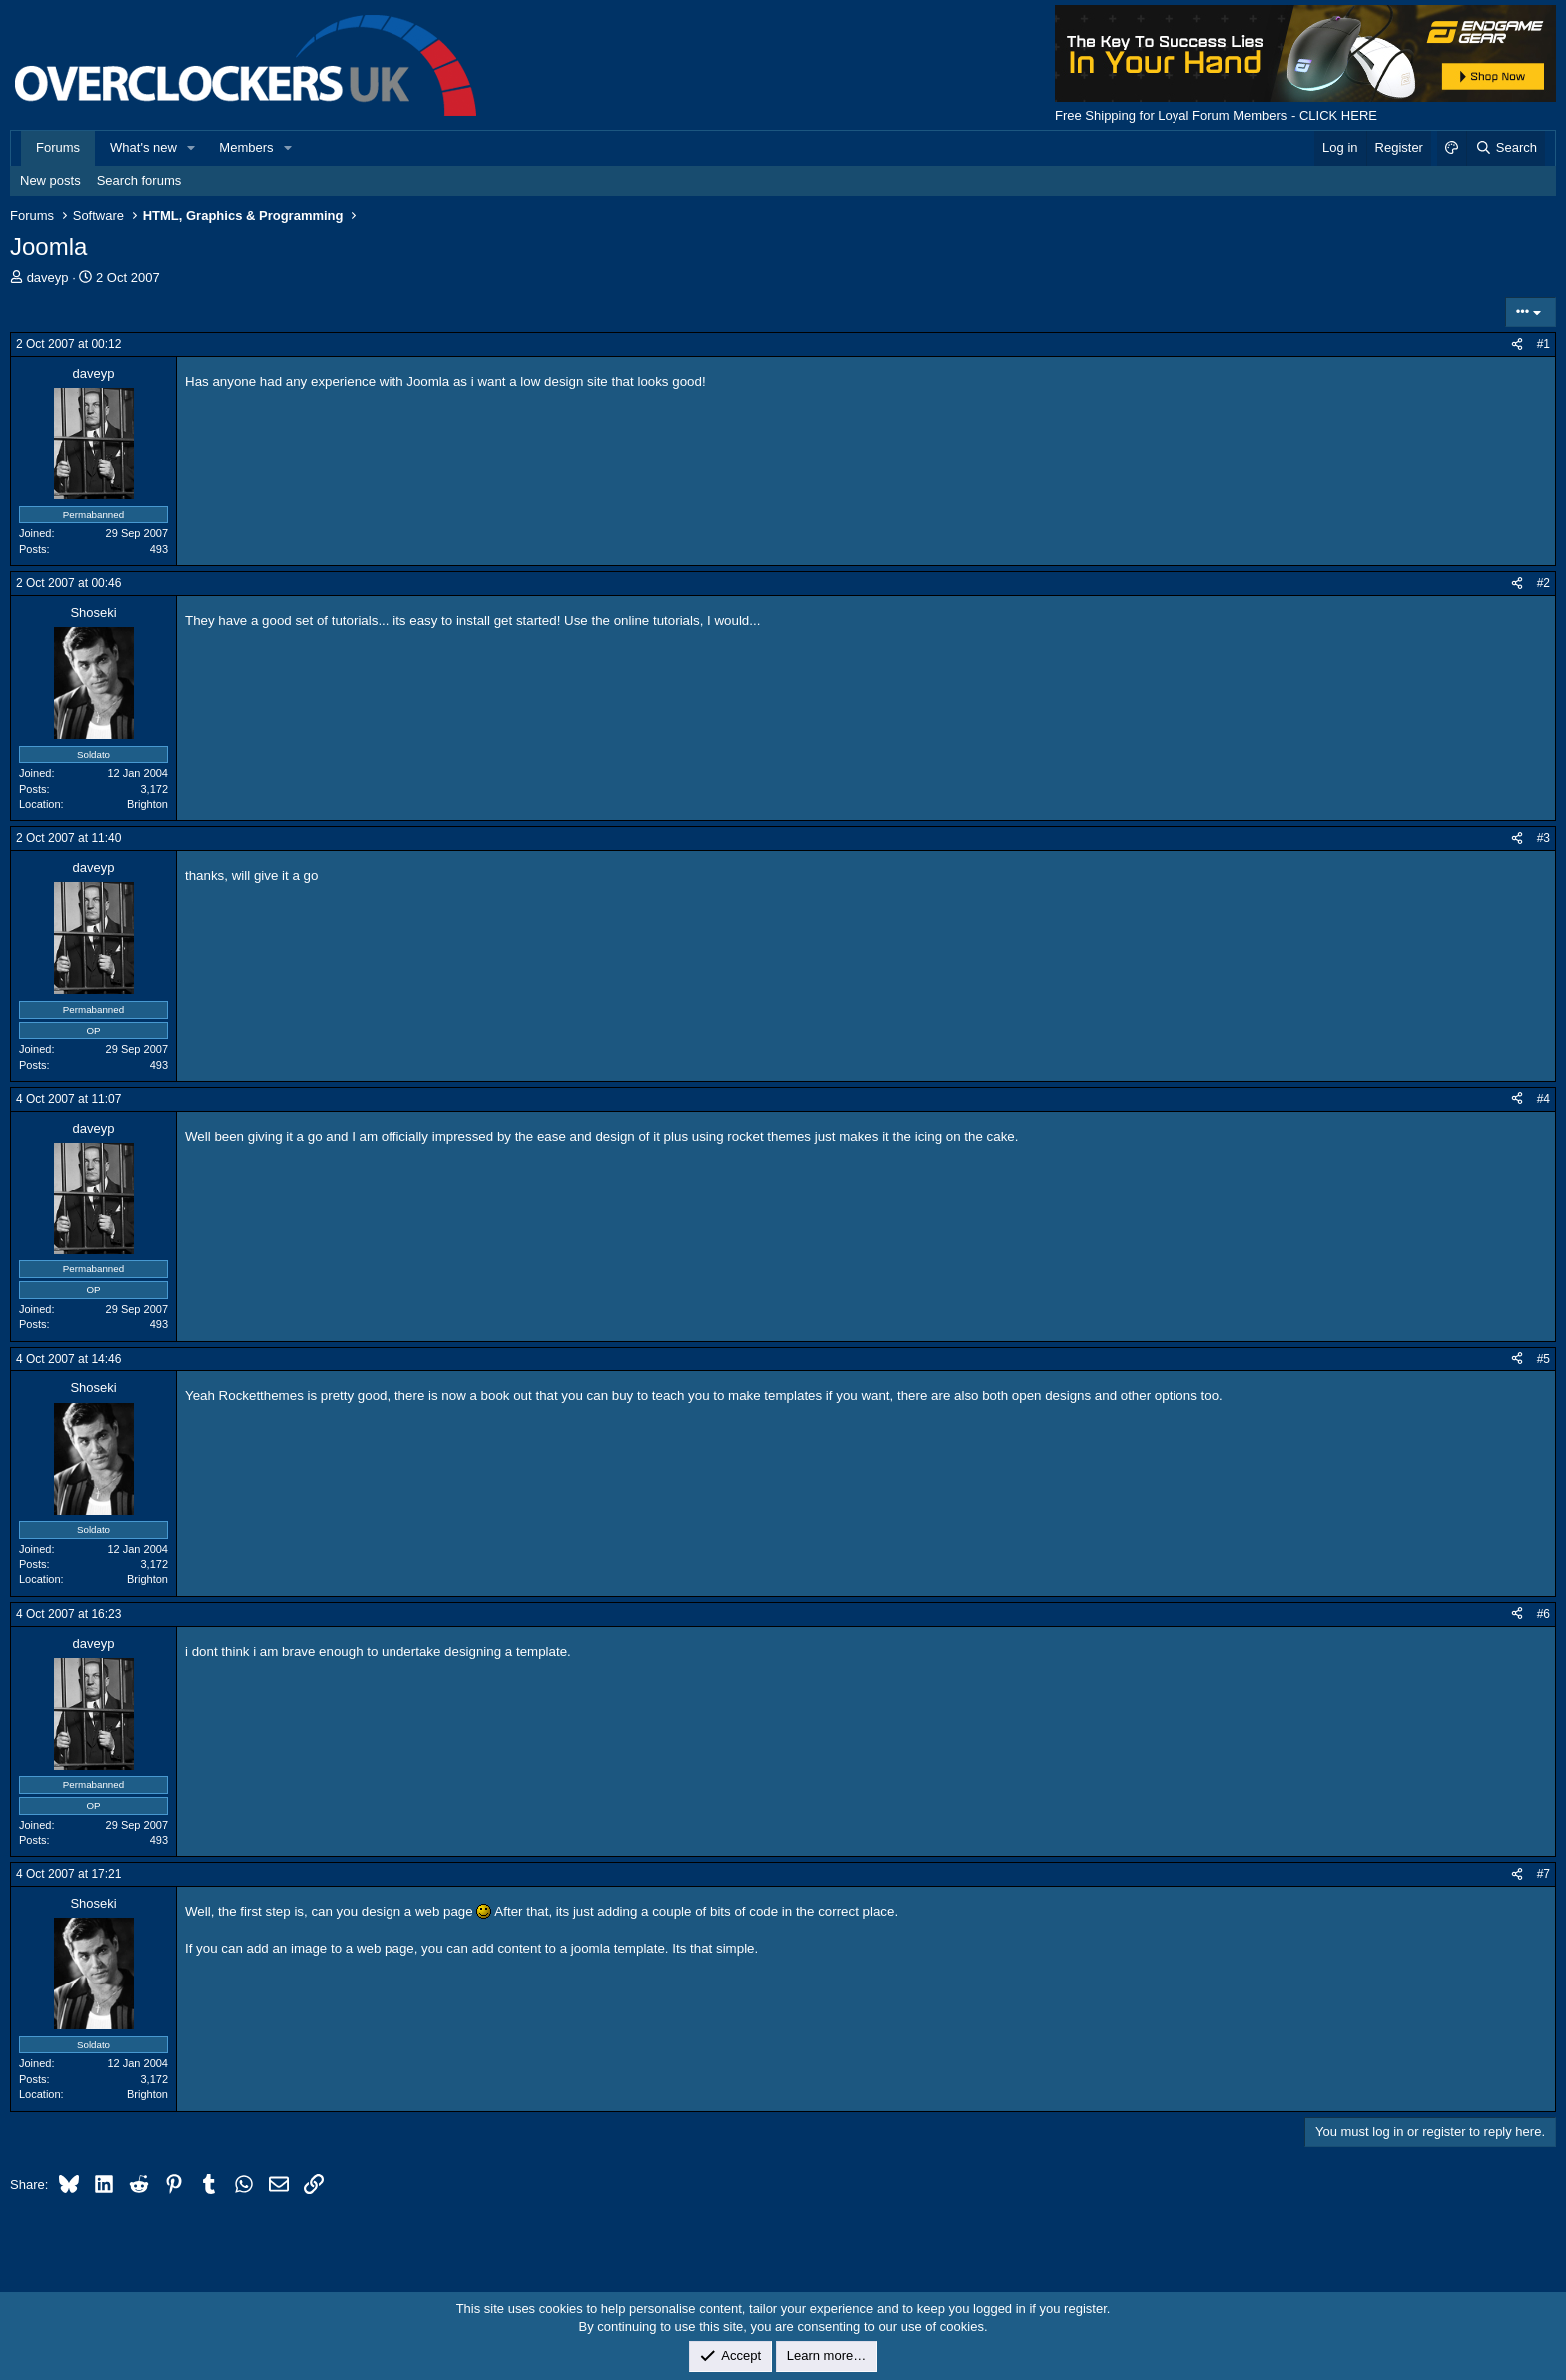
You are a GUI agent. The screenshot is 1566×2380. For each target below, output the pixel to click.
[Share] (1517, 344)
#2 (1543, 583)
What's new (143, 147)
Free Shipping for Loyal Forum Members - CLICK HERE (1216, 115)
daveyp (48, 277)
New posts (50, 180)
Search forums (139, 180)
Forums (58, 147)
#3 (1543, 838)
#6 (1543, 1614)
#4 (1543, 1099)
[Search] (1505, 148)
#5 (1543, 1359)
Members (246, 147)
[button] (192, 148)
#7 (1543, 1874)
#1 (1543, 344)
